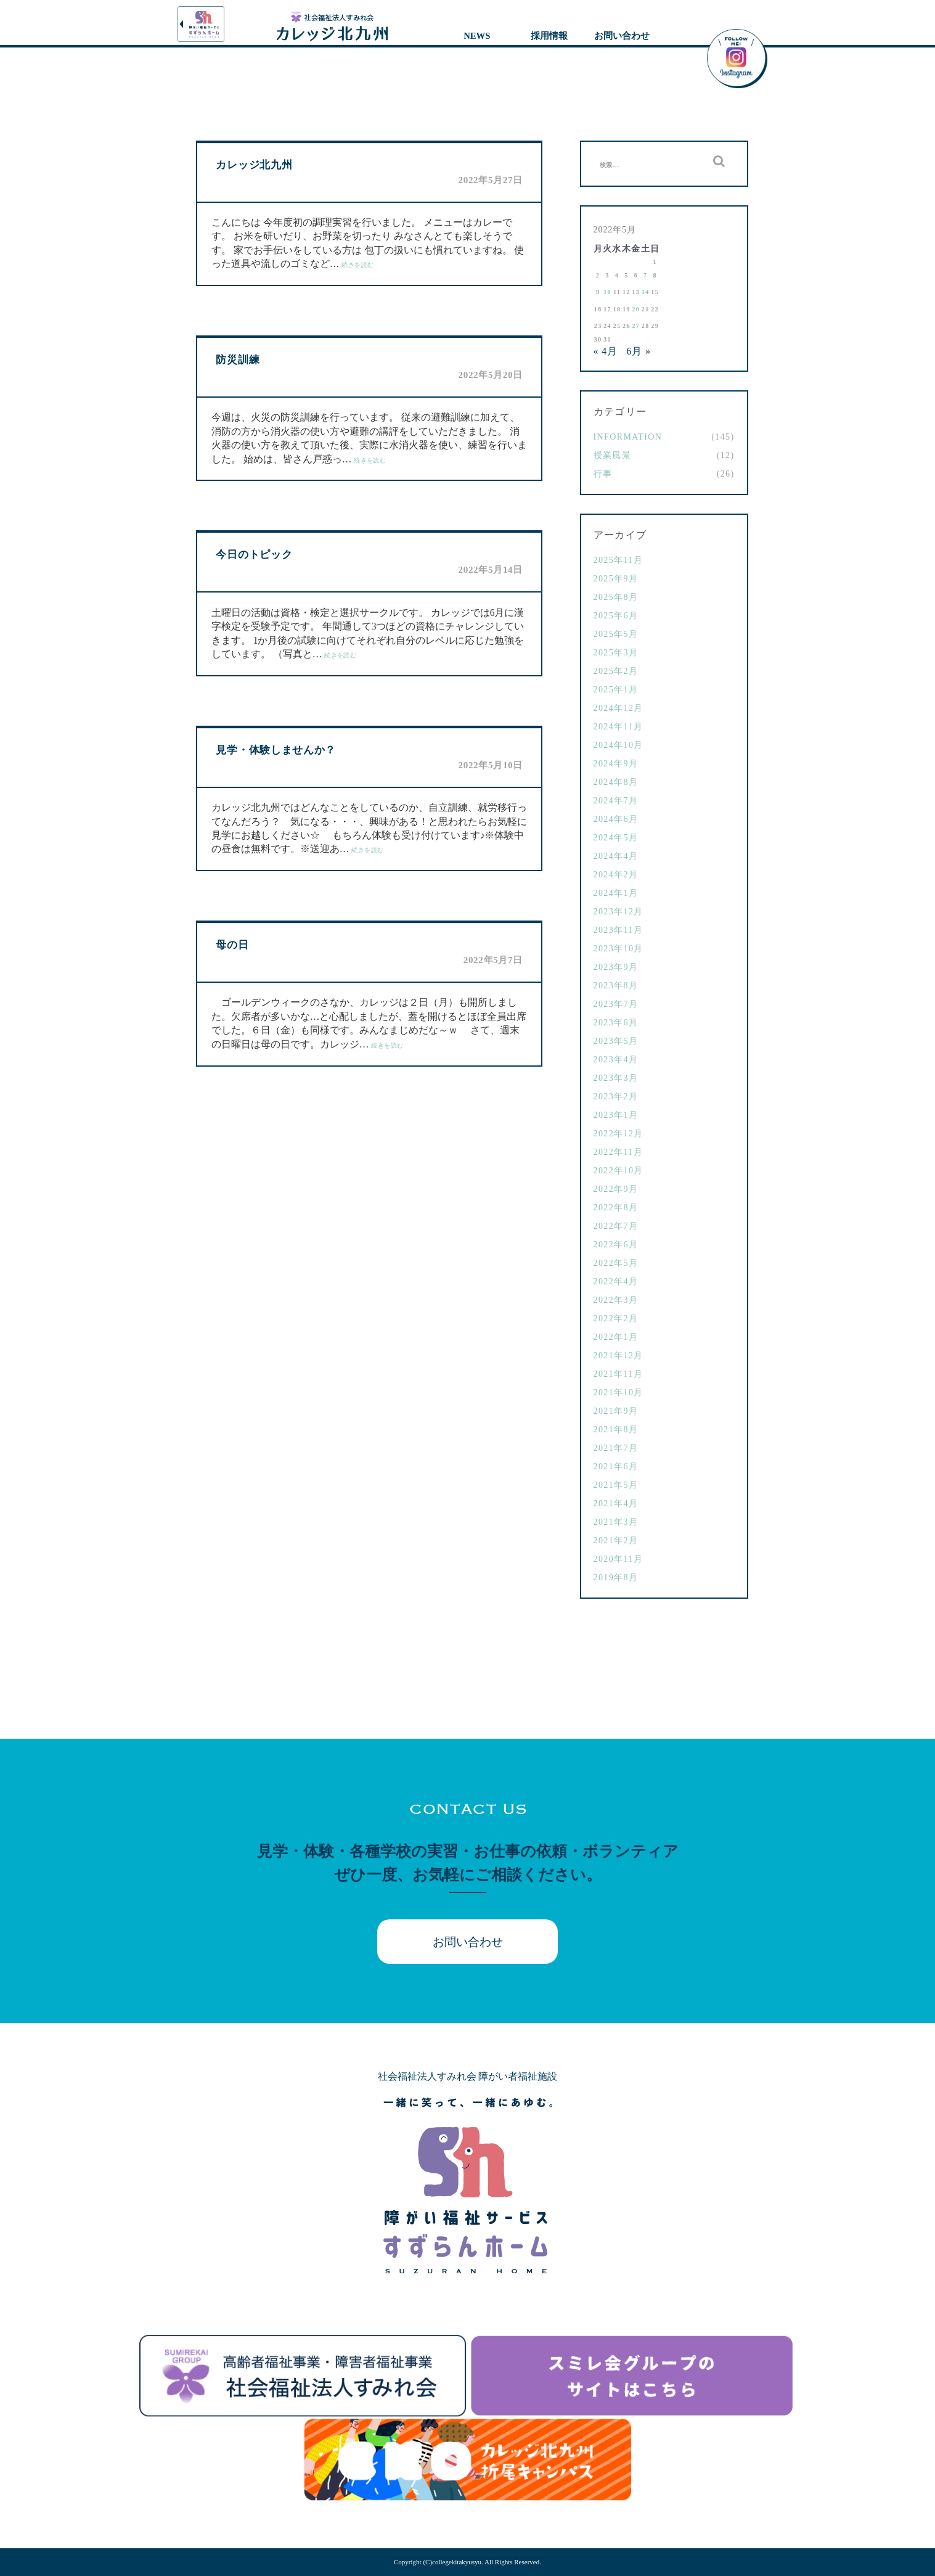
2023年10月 (618, 948)
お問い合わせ (622, 36)
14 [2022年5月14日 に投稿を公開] (646, 292)
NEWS (476, 36)
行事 (603, 473)
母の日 (232, 945)
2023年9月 (616, 967)
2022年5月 (616, 1263)
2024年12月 (618, 708)
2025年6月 (616, 615)
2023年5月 (616, 1041)
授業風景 (613, 455)
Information (628, 436)
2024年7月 (616, 800)
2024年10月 (618, 745)
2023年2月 (616, 1096)
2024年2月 (616, 874)
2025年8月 (616, 597)
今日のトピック (254, 554)
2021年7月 (616, 1448)
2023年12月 (618, 911)
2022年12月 (618, 1133)
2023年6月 (616, 1022)
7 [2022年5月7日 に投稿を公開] (645, 275)
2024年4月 (616, 856)
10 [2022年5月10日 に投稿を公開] (607, 292)
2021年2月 (616, 1540)
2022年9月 (616, 1189)
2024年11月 (618, 726)
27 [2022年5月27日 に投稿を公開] (636, 325)
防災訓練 (237, 360)
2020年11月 (618, 1559)
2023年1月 (616, 1115)
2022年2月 (616, 1318)
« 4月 (606, 351)
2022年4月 (616, 1281)
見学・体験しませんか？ (276, 750)
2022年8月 (616, 1207)
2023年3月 (616, 1078)
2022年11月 (618, 1152)
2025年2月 (616, 671)
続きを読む (357, 264)
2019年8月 (616, 1577)
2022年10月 (618, 1170)
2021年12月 (618, 1355)
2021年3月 (616, 1522)
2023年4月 (616, 1059)
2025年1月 (616, 689)
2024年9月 (616, 763)
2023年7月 (616, 1004)
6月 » (639, 351)
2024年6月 (616, 819)
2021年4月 (616, 1503)
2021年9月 (616, 1411)
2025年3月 (616, 652)
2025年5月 (616, 634)
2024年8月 (616, 782)
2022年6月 (616, 1244)
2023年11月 (618, 930)
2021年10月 (618, 1392)
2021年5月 (616, 1485)
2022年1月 (616, 1337)
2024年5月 (616, 837)
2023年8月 (616, 985)
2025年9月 (616, 578)
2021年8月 (616, 1429)
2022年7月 (616, 1226)
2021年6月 (616, 1466)
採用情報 (549, 36)
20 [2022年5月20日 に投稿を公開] (636, 309)
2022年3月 (616, 1300)
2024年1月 (616, 893)
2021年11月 (618, 1374)
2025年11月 (618, 560)
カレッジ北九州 (254, 165)
